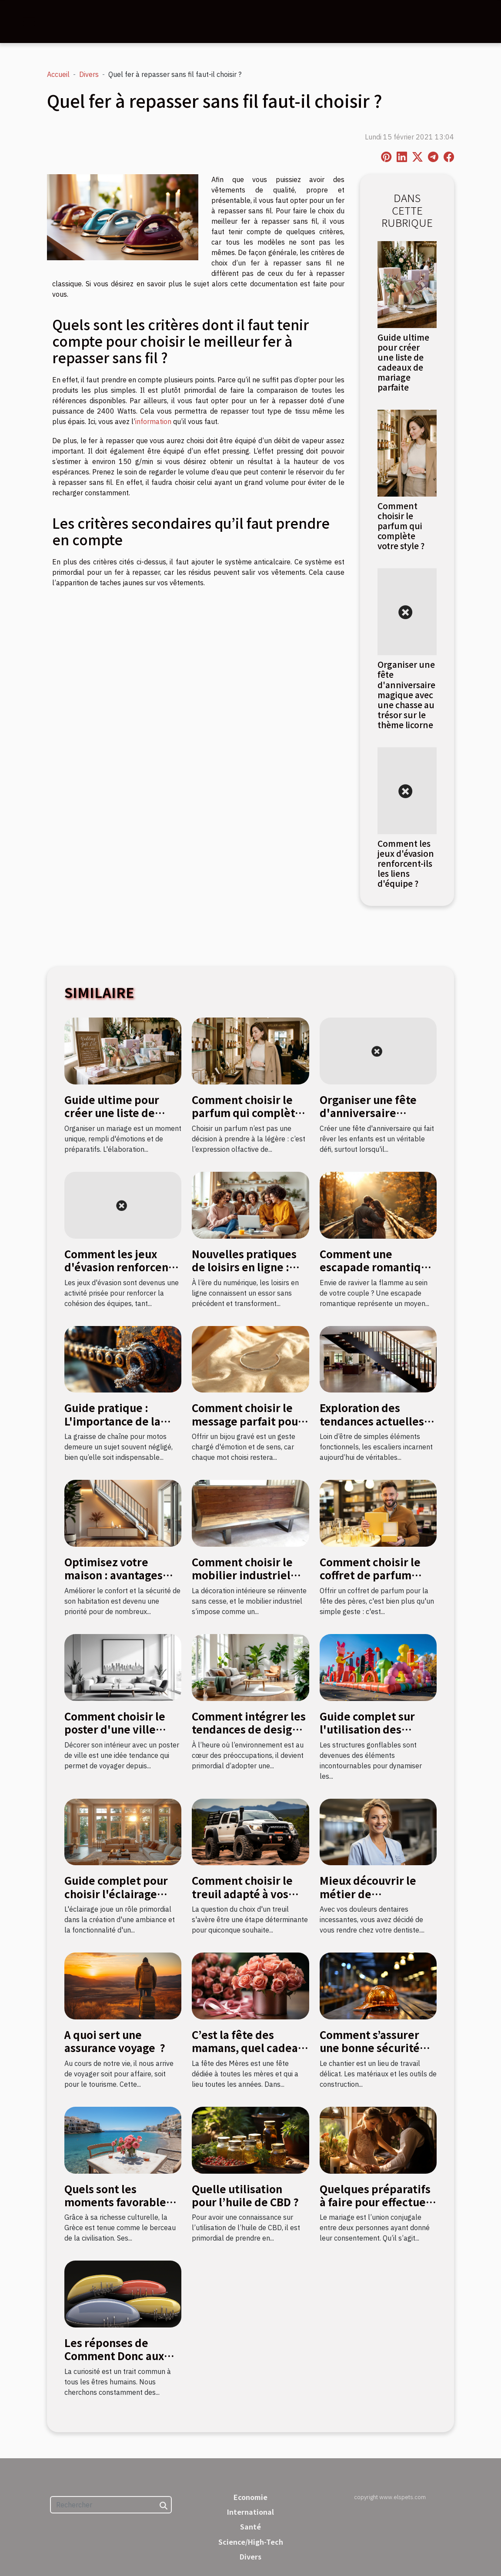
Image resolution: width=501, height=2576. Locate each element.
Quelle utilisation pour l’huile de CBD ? (245, 2195)
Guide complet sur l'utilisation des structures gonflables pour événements (375, 1735)
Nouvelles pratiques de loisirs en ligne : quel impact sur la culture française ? (244, 1273)
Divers (89, 74)
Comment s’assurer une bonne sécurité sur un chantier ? (370, 2048)
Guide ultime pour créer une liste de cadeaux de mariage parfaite (403, 362)
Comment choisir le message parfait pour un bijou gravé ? (247, 1421)
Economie (250, 2497)
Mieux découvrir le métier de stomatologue (368, 1893)
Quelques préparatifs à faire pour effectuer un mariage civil (375, 2202)
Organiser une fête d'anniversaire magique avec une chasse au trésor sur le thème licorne (406, 694)
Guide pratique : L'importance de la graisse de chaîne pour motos (122, 1427)
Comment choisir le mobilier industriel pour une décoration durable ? (244, 1581)
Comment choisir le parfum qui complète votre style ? (400, 526)
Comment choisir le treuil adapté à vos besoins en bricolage (245, 1893)
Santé (250, 2526)
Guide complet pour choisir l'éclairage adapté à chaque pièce (122, 1893)
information (153, 421)
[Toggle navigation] (29, 21)
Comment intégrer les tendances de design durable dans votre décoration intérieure (249, 1735)
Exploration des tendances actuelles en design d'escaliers (374, 1421)
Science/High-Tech (250, 2541)
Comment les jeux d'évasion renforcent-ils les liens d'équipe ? (405, 863)
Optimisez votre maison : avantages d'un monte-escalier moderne (117, 1581)
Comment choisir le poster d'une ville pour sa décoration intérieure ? (114, 1735)
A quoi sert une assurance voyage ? (114, 2041)
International (250, 2511)
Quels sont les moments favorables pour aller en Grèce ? (117, 2202)
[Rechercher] (111, 2504)
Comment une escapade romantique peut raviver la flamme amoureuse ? (377, 1273)
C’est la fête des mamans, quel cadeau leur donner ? (248, 2048)
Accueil (58, 74)
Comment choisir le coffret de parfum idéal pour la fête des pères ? (375, 1581)
